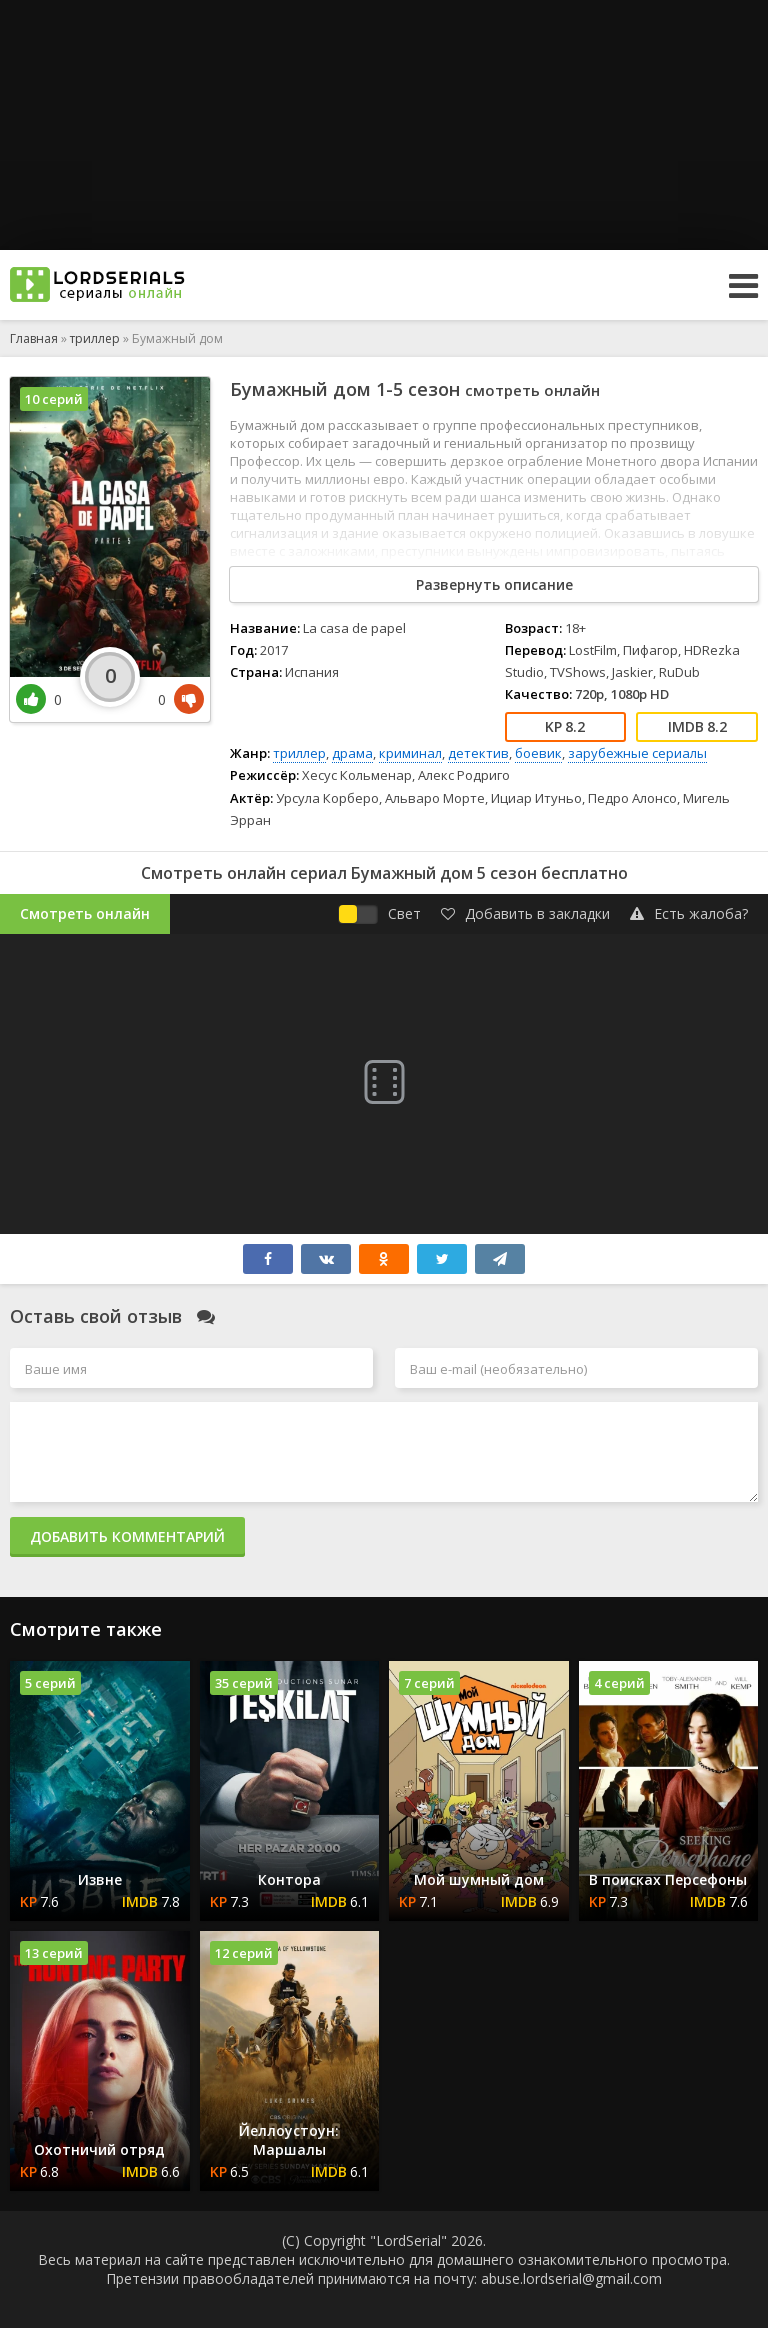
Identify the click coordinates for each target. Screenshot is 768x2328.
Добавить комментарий (127, 1536)
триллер (299, 753)
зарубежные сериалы (637, 753)
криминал (410, 753)
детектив (478, 753)
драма (352, 753)
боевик (538, 753)
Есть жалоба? (689, 913)
